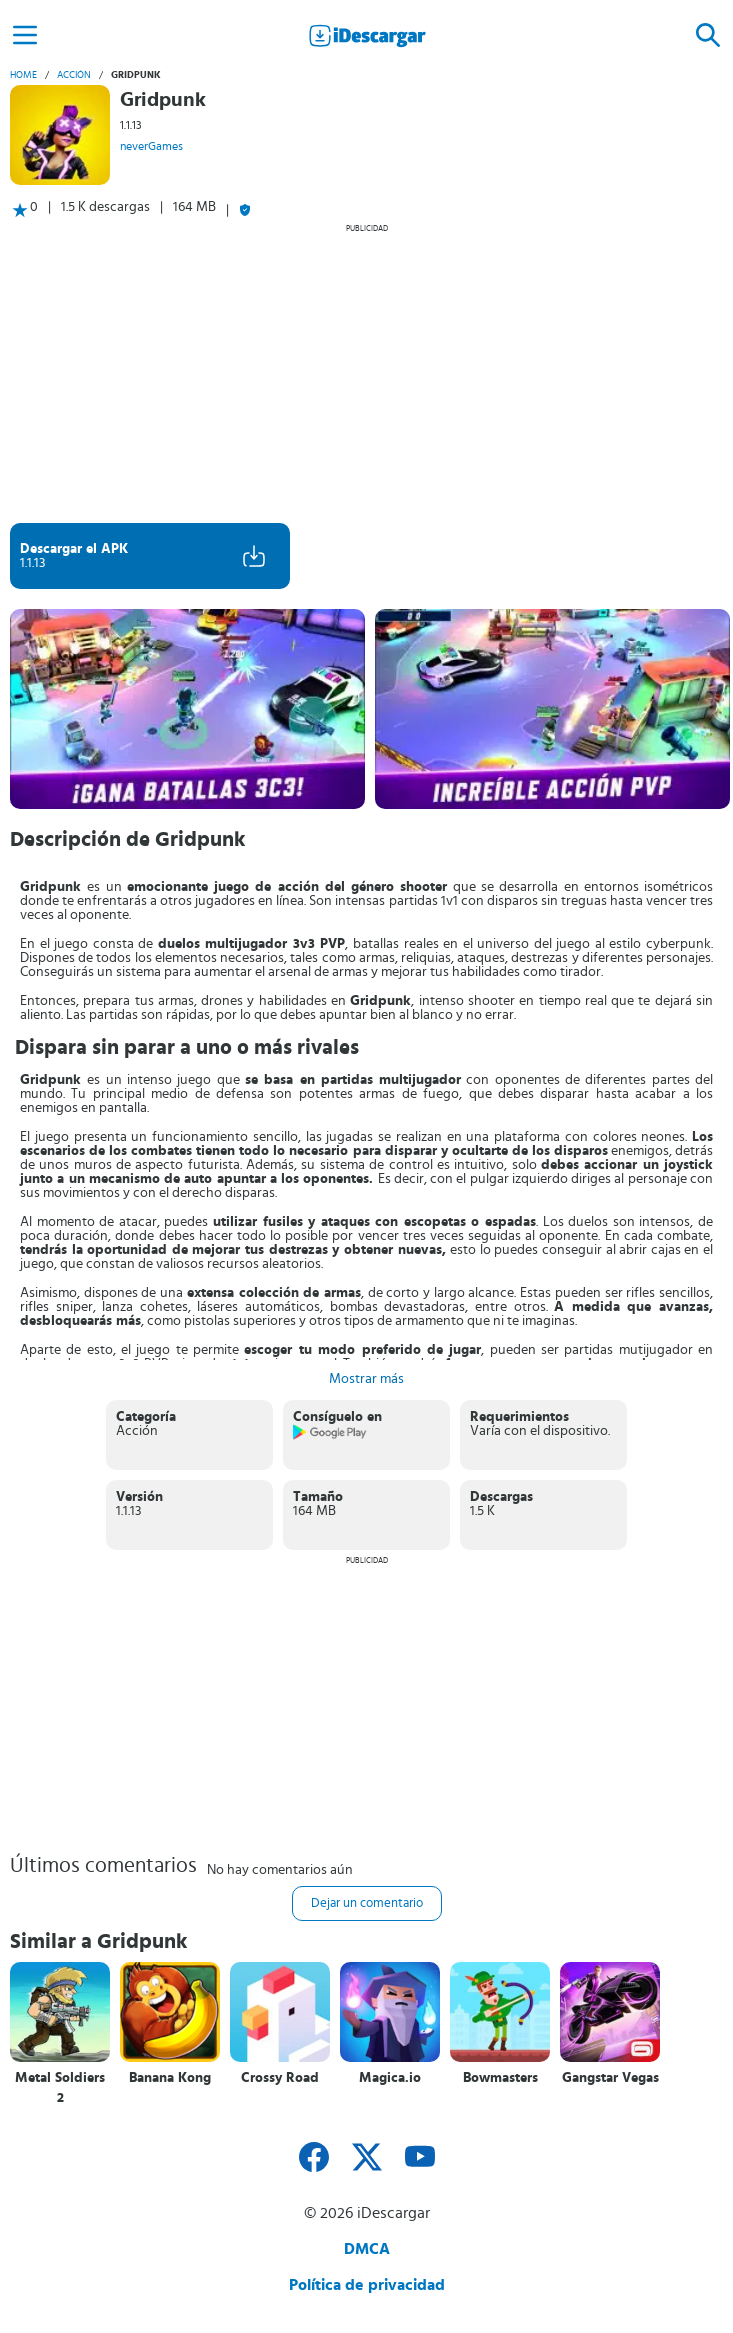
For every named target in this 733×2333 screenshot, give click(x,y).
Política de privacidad (367, 2285)
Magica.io (390, 2078)
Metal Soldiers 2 (60, 2088)
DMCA (367, 2249)
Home (23, 75)
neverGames (151, 146)
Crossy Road (280, 2078)
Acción (74, 75)
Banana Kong (170, 2078)
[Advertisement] (366, 373)
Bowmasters (500, 2078)
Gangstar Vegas (610, 2078)
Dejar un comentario (367, 1903)
